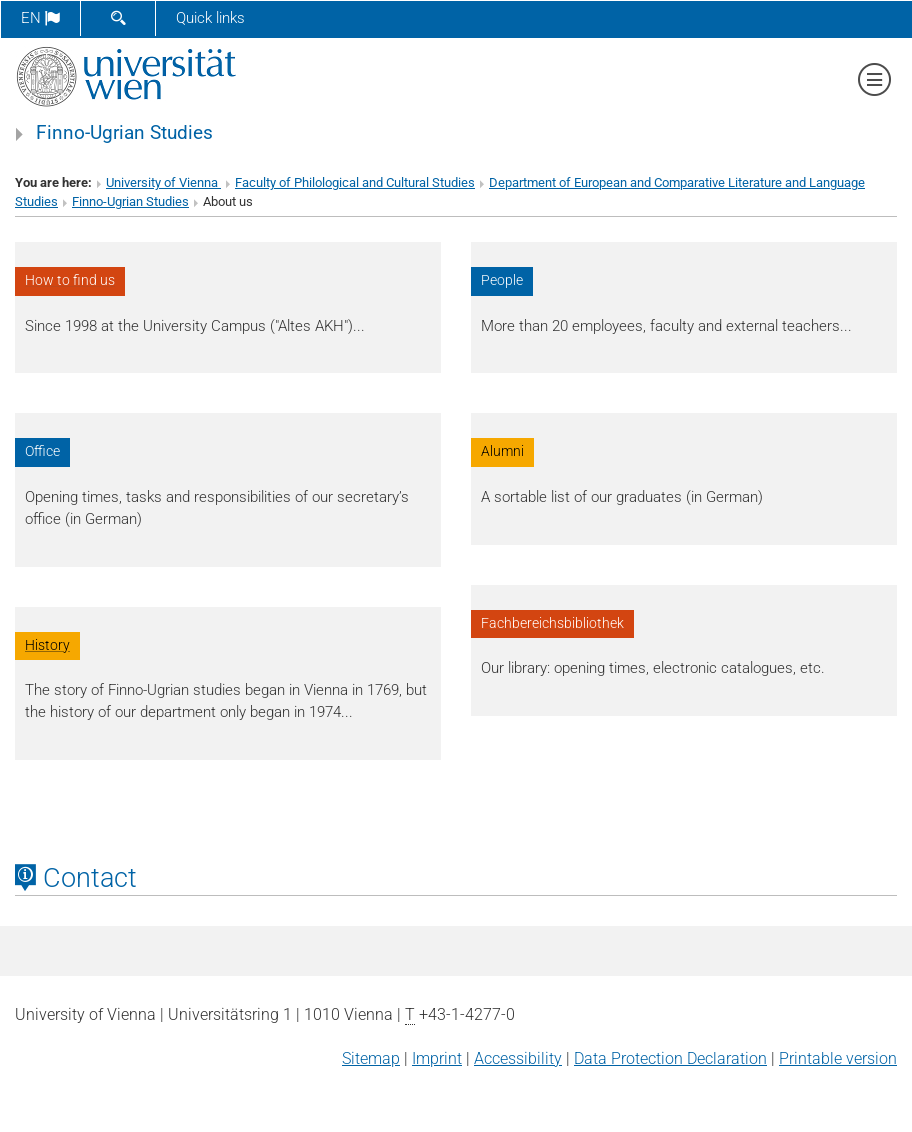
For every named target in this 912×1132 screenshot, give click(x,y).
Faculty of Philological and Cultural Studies (355, 182)
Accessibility (518, 1058)
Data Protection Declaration (670, 1058)
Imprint (437, 1058)
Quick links (210, 18)
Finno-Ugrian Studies (124, 133)
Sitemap (371, 1058)
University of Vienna (163, 182)
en (40, 18)
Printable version (838, 1058)
